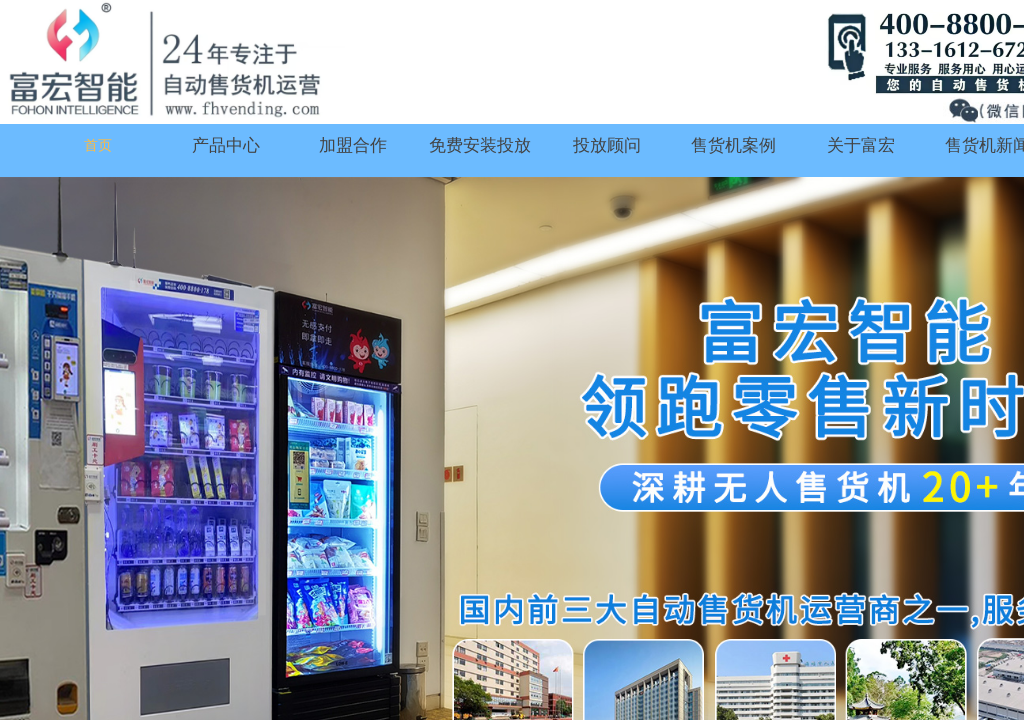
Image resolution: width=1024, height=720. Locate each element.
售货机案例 (733, 145)
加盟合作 (353, 145)
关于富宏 (861, 145)
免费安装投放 (480, 145)
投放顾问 (607, 145)
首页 (98, 145)
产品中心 (226, 145)
